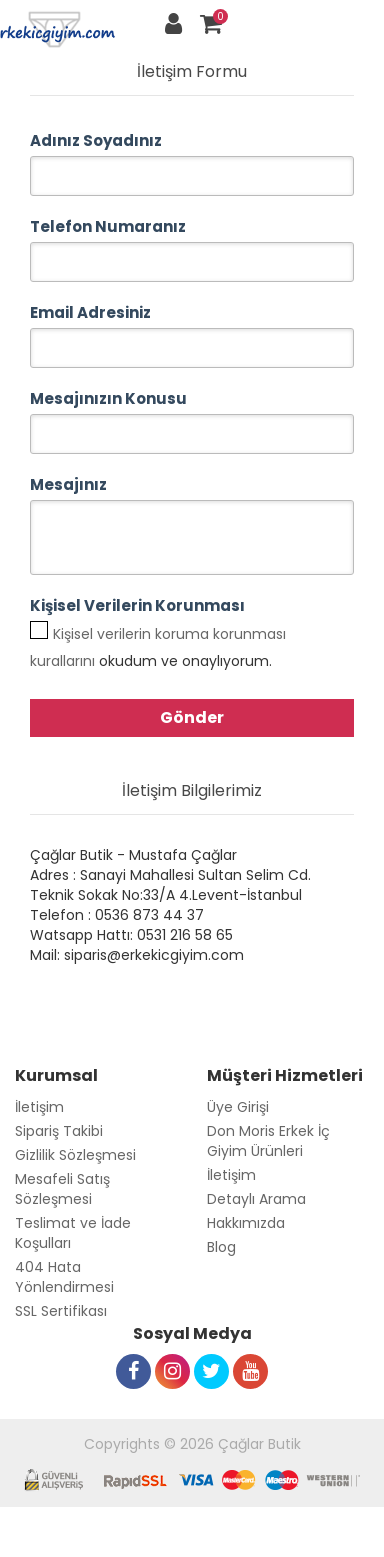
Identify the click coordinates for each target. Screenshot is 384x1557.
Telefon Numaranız (108, 226)
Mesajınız (68, 484)
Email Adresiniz (90, 312)
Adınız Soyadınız (96, 140)
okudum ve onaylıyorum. (158, 647)
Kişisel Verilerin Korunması (137, 605)
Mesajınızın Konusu (108, 398)
